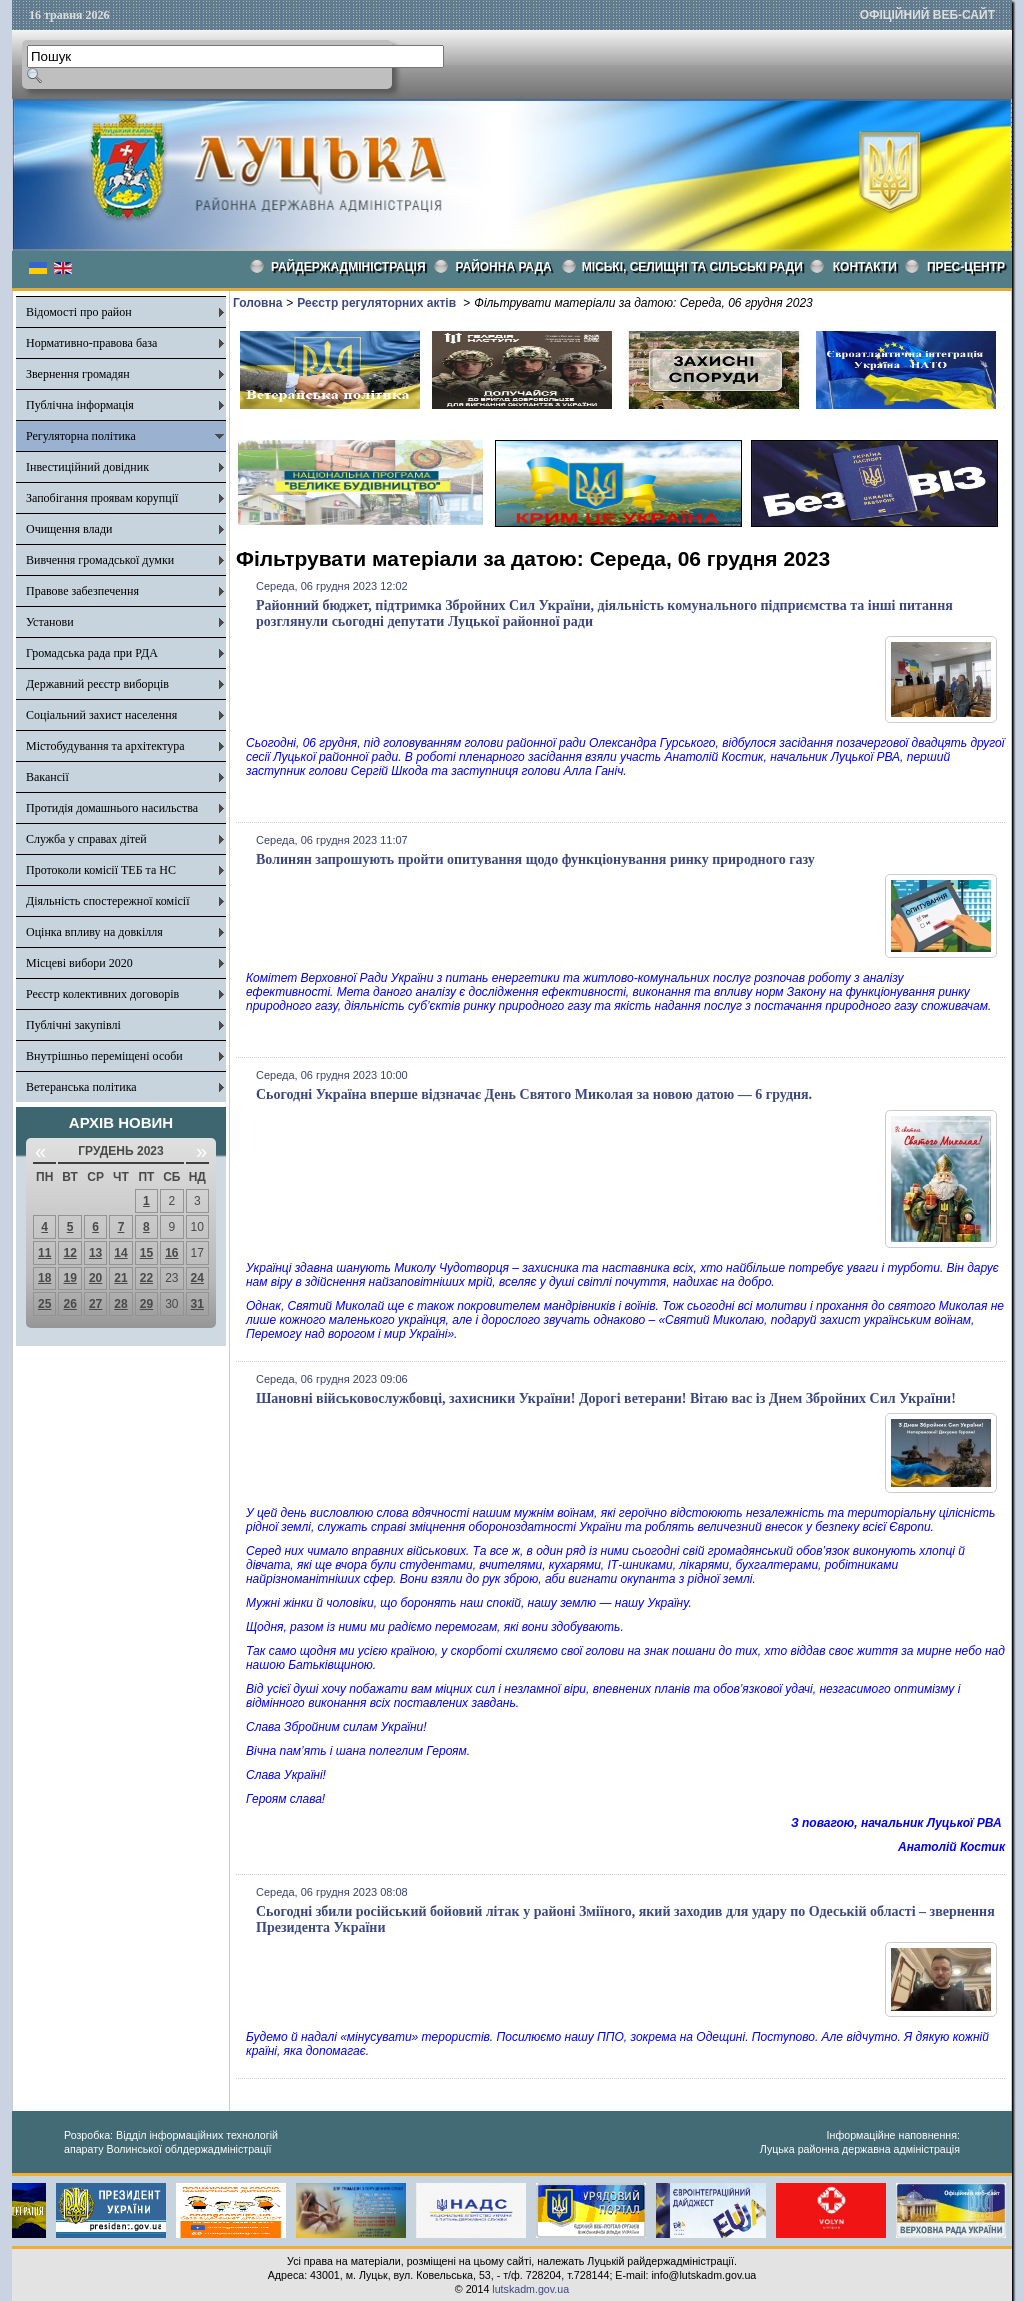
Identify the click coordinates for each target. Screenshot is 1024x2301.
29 (146, 1304)
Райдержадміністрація (348, 267)
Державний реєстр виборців (97, 684)
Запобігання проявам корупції (102, 498)
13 (95, 1253)
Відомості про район (79, 312)
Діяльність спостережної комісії (108, 901)
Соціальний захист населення (101, 715)
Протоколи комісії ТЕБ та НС (101, 870)
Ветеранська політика (81, 1087)
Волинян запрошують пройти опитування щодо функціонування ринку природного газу (535, 859)
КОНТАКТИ (865, 267)
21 (120, 1278)
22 (146, 1278)
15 (146, 1253)
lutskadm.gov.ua (530, 2289)
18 (44, 1278)
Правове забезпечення (82, 591)
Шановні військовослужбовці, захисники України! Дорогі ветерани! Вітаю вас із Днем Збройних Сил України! (606, 1398)
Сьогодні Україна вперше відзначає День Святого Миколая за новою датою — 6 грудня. (534, 1094)
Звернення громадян (78, 374)
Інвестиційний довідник (87, 467)
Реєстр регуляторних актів (378, 303)
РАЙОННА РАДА (504, 267)
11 (44, 1253)
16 (171, 1253)
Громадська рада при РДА (92, 653)
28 (120, 1304)
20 (95, 1278)
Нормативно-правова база (91, 343)
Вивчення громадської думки (100, 560)
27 (95, 1304)
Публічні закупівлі (73, 1025)
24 (197, 1278)
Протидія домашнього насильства (112, 808)
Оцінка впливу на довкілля (94, 932)
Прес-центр (966, 267)
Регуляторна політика (81, 436)
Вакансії (47, 777)
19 (69, 1278)
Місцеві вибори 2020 (79, 963)
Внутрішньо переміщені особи (104, 1056)
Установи (50, 622)
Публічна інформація (80, 405)
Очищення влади (69, 529)
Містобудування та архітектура (105, 746)
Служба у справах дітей (86, 839)
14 (120, 1253)
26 (69, 1304)
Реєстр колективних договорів (102, 994)
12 (69, 1253)
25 (44, 1304)
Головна (257, 303)
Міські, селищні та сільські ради (692, 267)
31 (197, 1304)
